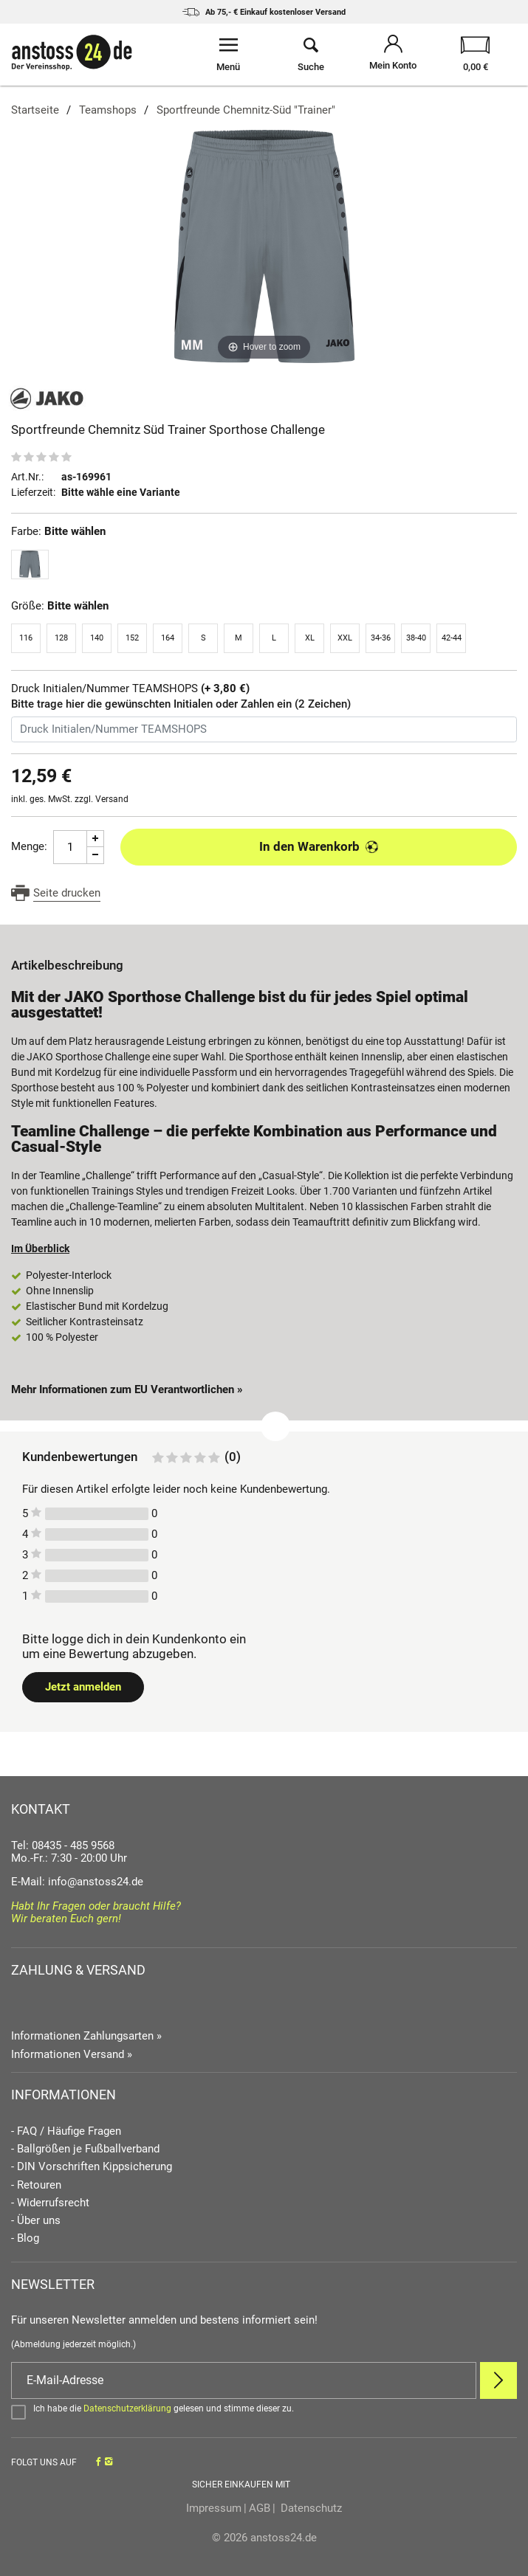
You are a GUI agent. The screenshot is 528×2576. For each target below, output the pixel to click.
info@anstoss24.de (95, 1881)
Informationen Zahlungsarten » (86, 2036)
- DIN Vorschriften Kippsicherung (91, 2167)
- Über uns (36, 2220)
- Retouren (36, 2185)
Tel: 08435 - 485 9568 (62, 1845)
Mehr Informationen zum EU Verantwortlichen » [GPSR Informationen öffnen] (127, 1389)
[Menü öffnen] (228, 54)
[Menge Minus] (95, 855)
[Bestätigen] (264, 2411)
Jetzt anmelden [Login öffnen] (83, 1686)
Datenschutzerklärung (127, 2408)
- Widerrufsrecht (50, 2203)
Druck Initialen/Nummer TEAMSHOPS (130, 689)
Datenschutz (310, 2508)
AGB (259, 2508)
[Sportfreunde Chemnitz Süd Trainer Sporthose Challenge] (264, 246)
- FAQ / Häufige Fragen (66, 2131)
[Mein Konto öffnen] (393, 55)
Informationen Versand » (71, 2054)
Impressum (213, 2508)
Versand (111, 799)
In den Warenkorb (318, 846)
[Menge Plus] (95, 838)
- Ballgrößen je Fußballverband (85, 2149)
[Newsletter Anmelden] (498, 2380)
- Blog (25, 2238)
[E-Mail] (243, 2380)
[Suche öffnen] (311, 54)
